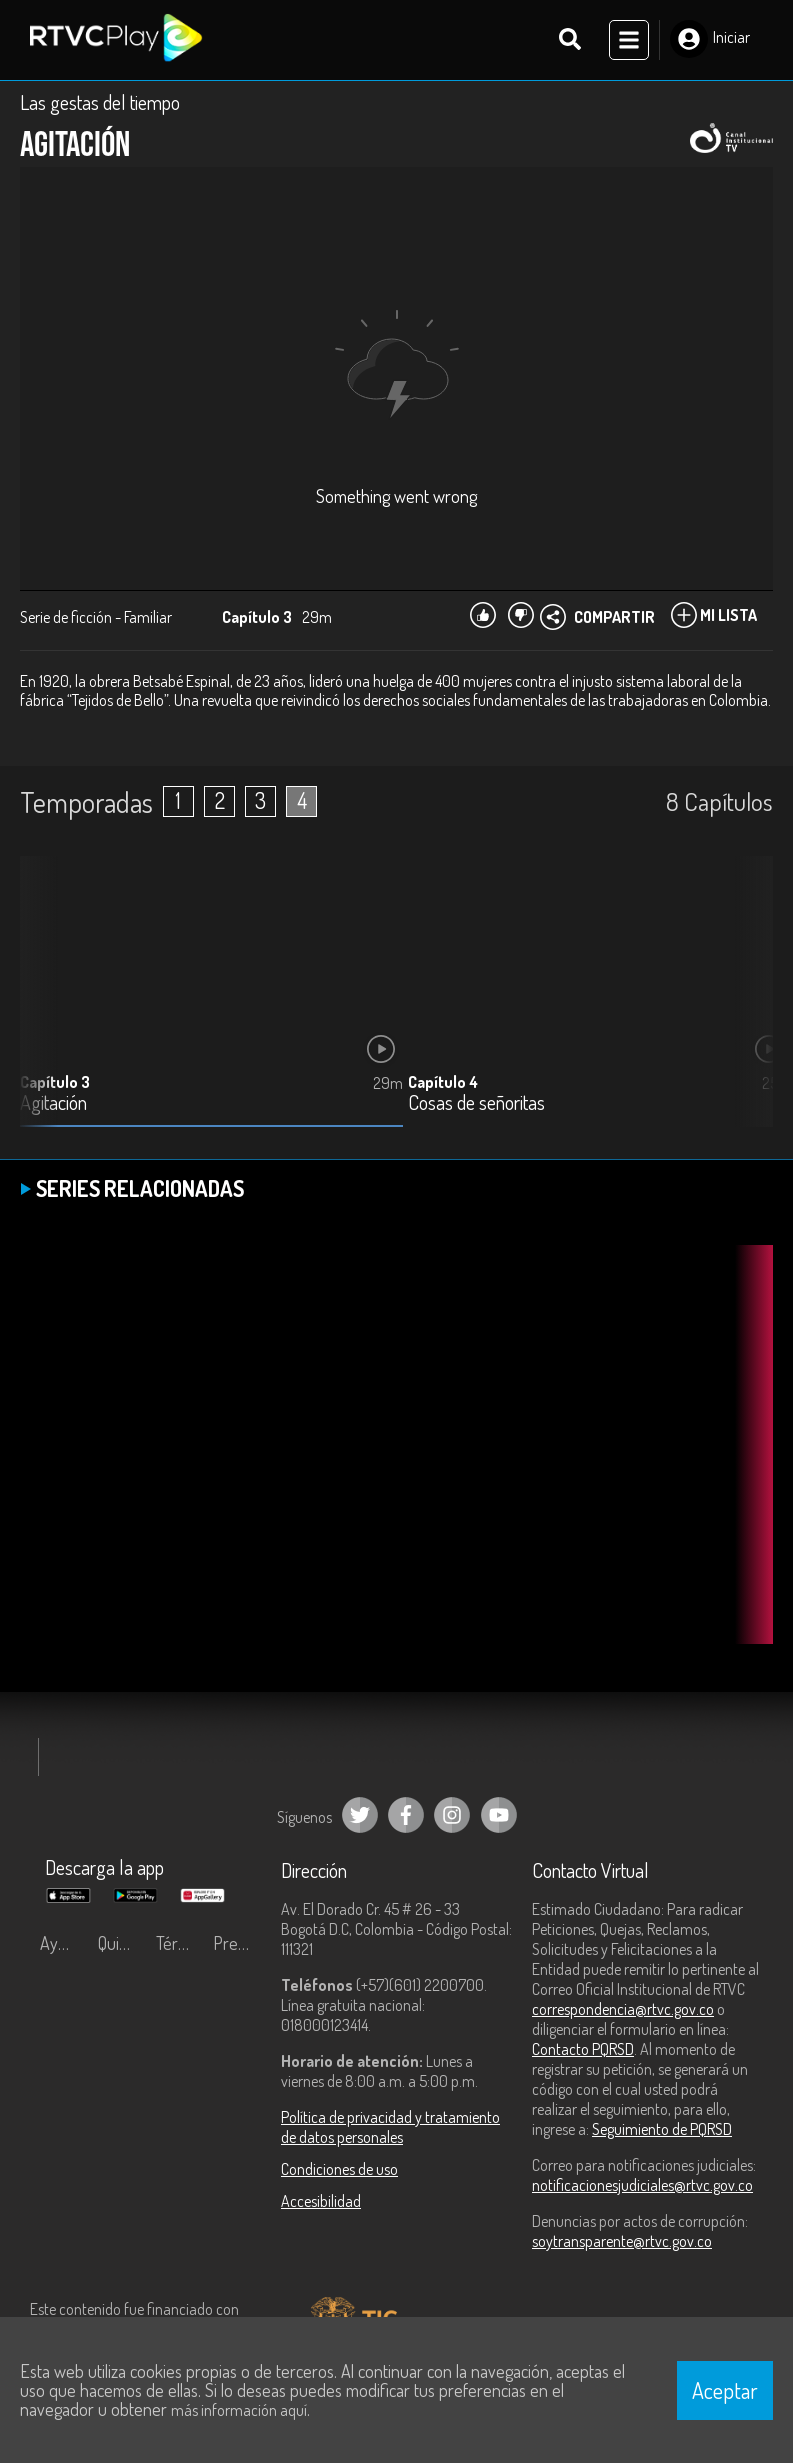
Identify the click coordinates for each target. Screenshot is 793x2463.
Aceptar (725, 2390)
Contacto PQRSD (583, 2049)
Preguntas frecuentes (237, 1943)
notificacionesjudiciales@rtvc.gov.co (642, 2185)
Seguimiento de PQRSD (662, 2129)
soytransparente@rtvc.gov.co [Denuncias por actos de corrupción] (622, 2241)
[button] (748, 1006)
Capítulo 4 (443, 1081)
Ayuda (62, 1943)
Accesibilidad (321, 2201)
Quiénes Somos (122, 1943)
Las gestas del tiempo (100, 102)
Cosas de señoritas (476, 1102)
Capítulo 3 (55, 1081)
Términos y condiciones (180, 1943)
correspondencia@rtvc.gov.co (623, 2009)
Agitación (53, 1102)
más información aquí (239, 2410)
